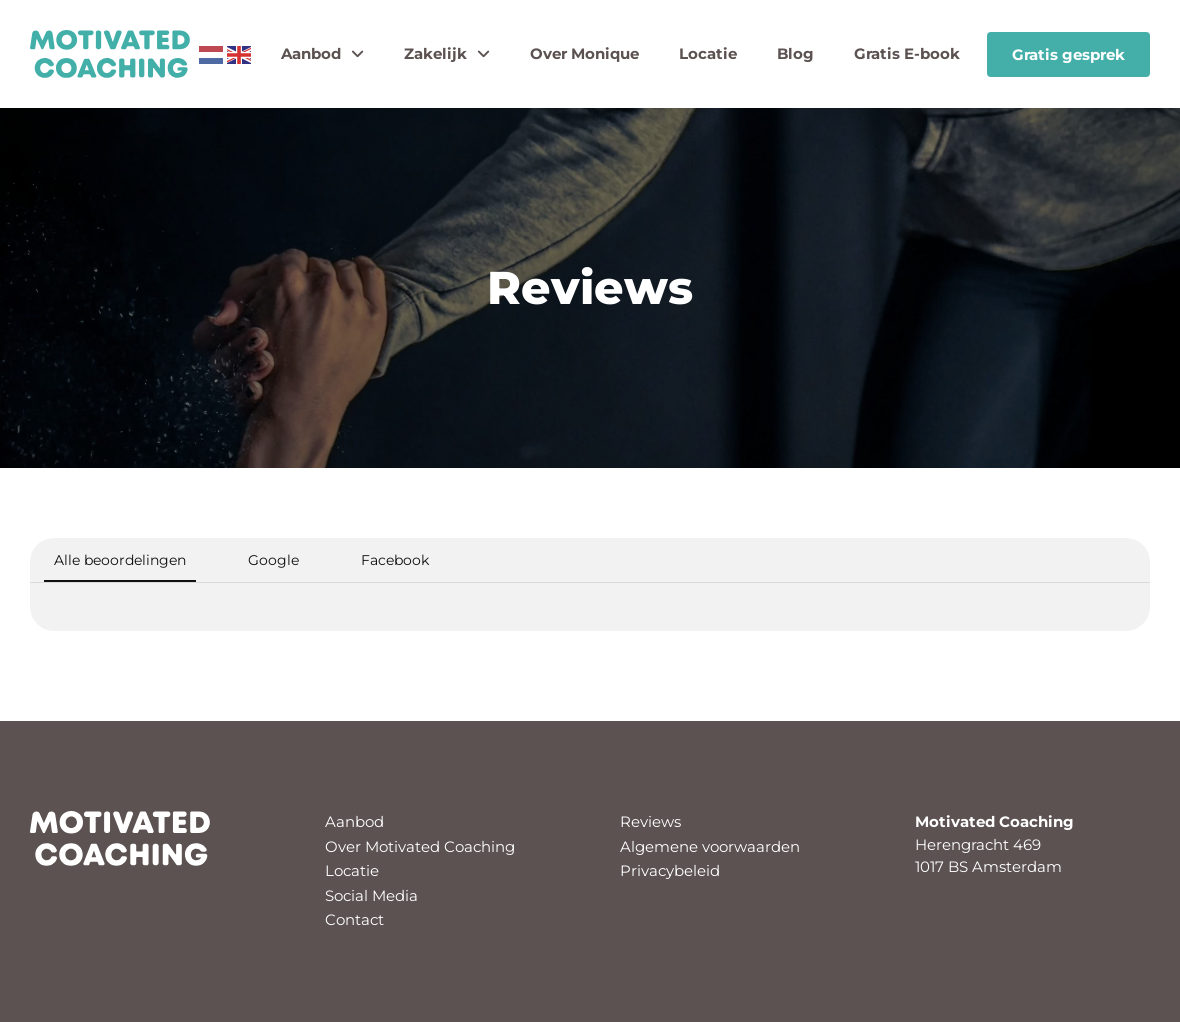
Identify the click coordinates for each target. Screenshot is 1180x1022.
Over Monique (584, 53)
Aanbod (322, 54)
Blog (795, 53)
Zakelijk (447, 54)
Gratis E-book (907, 53)
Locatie (708, 53)
